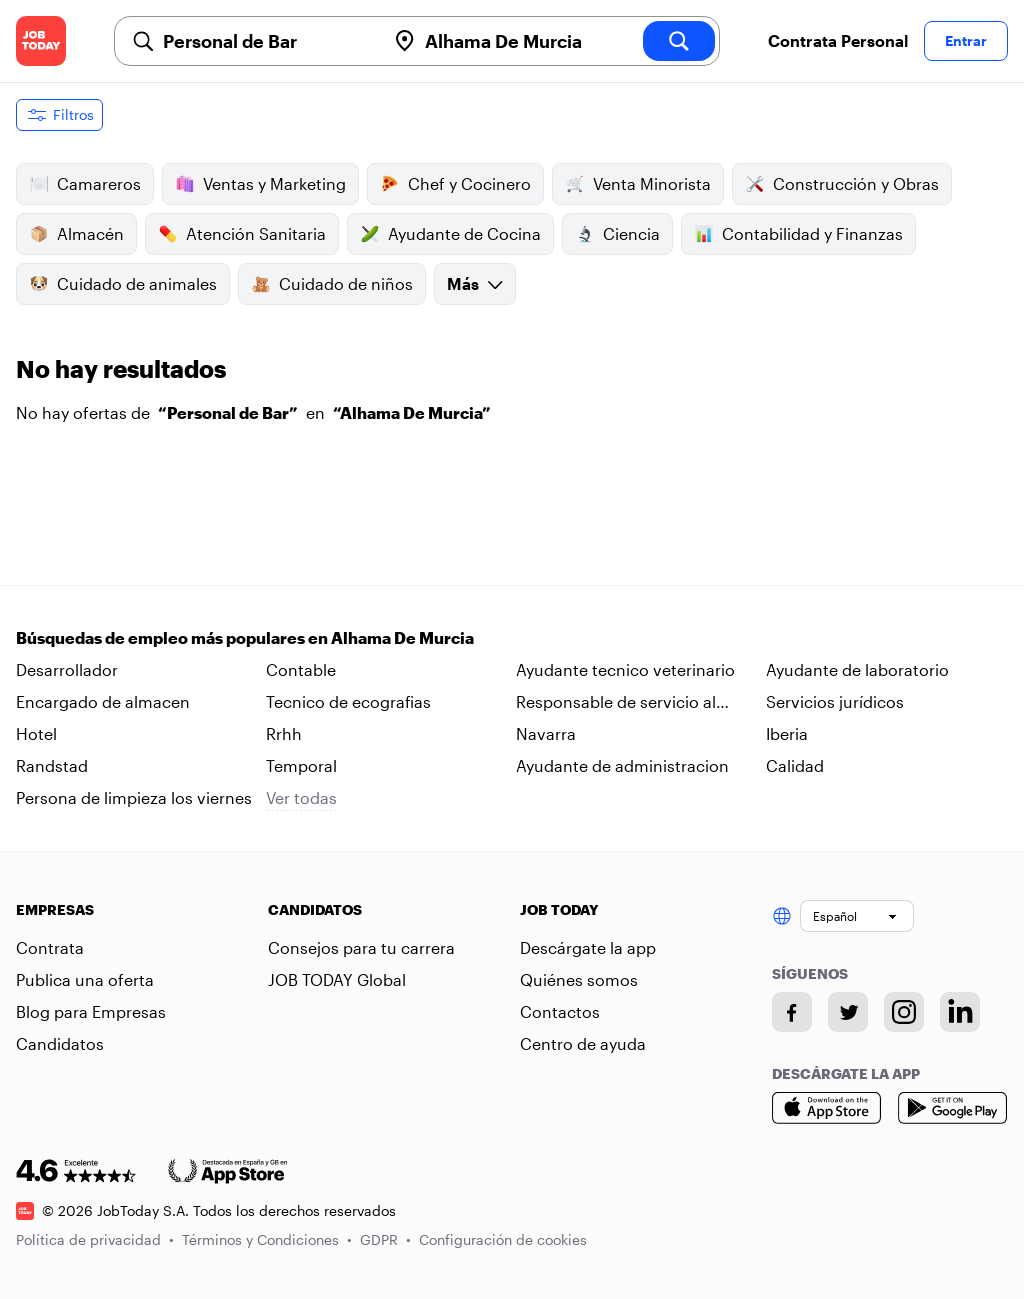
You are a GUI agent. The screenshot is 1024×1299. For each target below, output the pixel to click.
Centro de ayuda (583, 1043)
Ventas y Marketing (260, 184)
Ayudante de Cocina (450, 234)
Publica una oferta (85, 979)
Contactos (560, 1011)
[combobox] (266, 41)
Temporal (301, 765)
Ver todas (301, 797)
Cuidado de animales (123, 284)
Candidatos (60, 1043)
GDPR (385, 1239)
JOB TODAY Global (337, 979)
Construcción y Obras (842, 184)
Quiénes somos (579, 979)
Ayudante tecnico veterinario (625, 669)
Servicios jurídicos (835, 701)
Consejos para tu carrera (361, 947)
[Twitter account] (848, 1012)
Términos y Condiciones (267, 1239)
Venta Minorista (638, 184)
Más (475, 283)
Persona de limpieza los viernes (134, 797)
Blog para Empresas (91, 1011)
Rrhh (284, 733)
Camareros (85, 184)
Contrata (50, 947)
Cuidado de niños (332, 284)
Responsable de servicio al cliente (616, 703)
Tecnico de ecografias (348, 701)
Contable (301, 669)
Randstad (52, 765)
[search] (679, 41)
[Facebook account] (792, 1012)
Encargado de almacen (103, 701)
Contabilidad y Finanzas (798, 234)
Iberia (787, 733)
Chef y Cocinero (455, 184)
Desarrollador (67, 669)
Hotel (36, 733)
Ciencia (617, 234)
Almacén (76, 234)
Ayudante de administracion (622, 765)
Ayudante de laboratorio (857, 669)
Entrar (966, 40)
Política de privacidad (95, 1239)
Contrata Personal (838, 40)
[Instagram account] (904, 1012)
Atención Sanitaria (242, 234)
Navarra (546, 733)
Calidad (795, 765)
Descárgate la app (588, 947)
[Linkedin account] (960, 1012)
